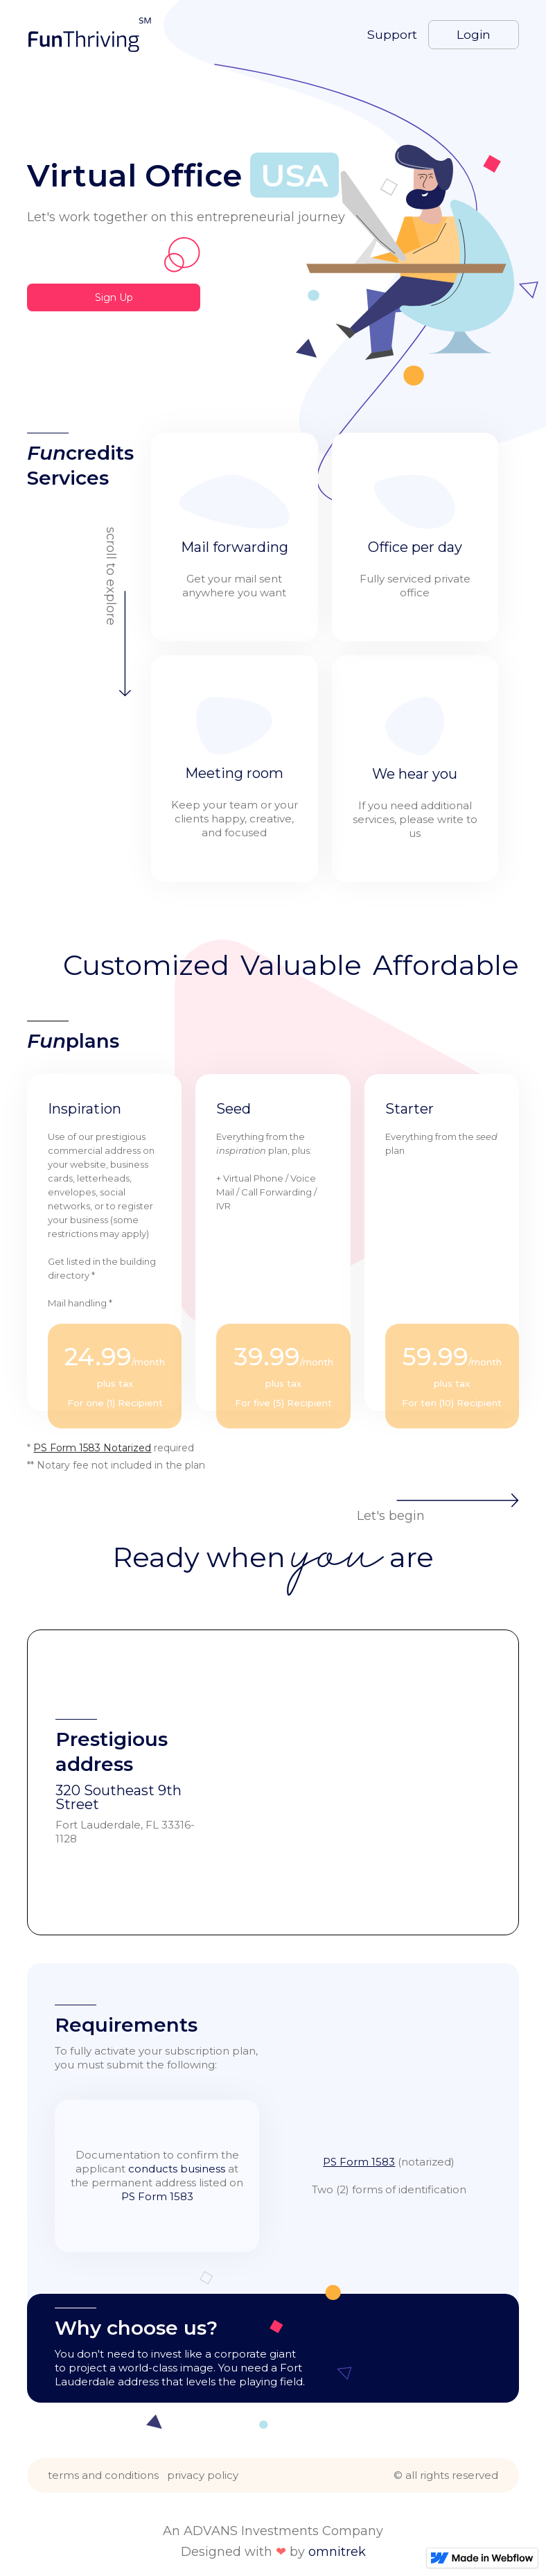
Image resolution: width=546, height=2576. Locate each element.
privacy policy (202, 2475)
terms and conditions (103, 2475)
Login (474, 34)
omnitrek (337, 2551)
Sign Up (114, 297)
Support (392, 35)
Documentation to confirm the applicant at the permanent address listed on (157, 2175)
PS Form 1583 (359, 2161)
